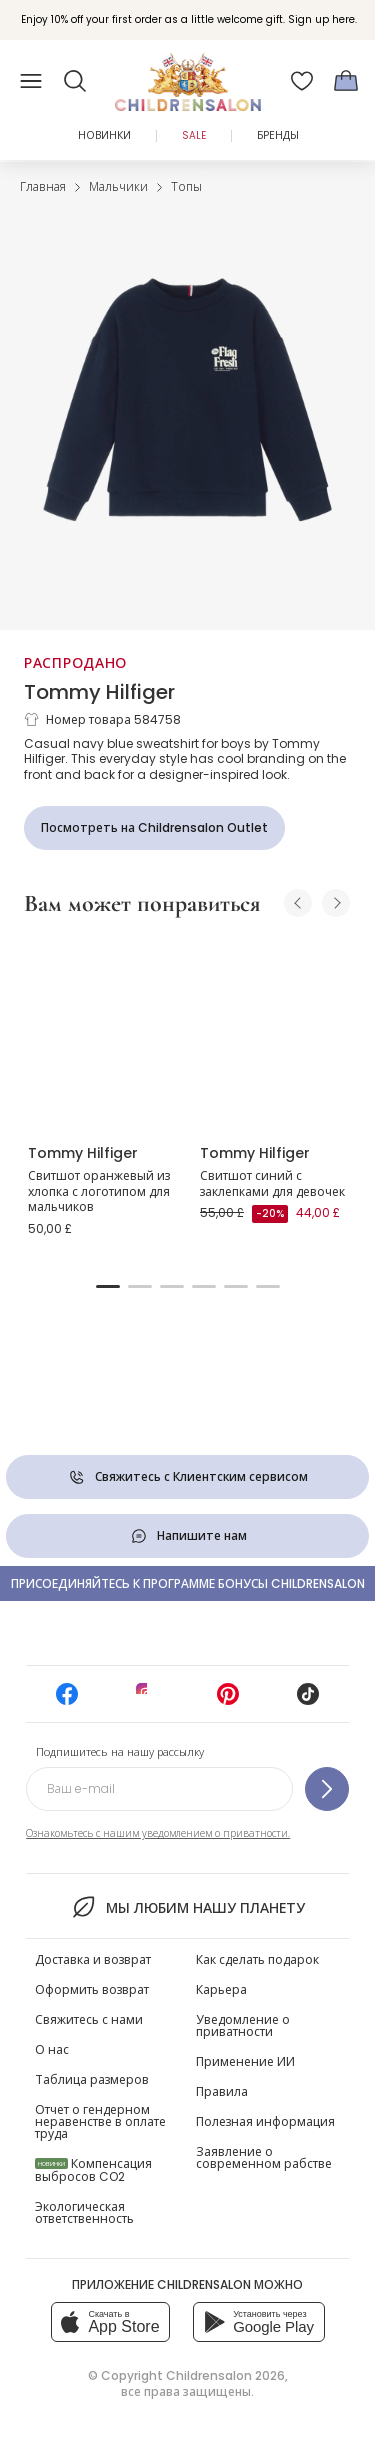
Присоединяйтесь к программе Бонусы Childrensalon (188, 1583)
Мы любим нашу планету (187, 1907)
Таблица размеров (92, 2079)
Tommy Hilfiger (99, 692)
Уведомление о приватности (243, 2025)
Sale (194, 135)
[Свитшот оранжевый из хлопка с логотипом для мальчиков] (102, 1032)
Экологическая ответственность (84, 2212)
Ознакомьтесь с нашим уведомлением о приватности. (158, 1833)
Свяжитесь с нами (89, 2019)
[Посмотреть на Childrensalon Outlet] (154, 828)
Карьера (221, 1989)
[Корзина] (346, 81)
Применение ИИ (245, 2061)
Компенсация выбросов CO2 (93, 2170)
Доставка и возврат (93, 1959)
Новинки (104, 135)
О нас (52, 2049)
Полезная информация (265, 2121)
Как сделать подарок (257, 1959)
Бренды (278, 135)
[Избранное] (302, 81)
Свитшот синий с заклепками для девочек (272, 1183)
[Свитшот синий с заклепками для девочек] (274, 1032)
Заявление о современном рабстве (264, 2157)
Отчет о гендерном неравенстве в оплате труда (100, 2121)
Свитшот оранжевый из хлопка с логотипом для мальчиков (99, 1191)
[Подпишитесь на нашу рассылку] (327, 1789)
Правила (222, 2091)
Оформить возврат (92, 1989)
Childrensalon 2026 (225, 2375)
